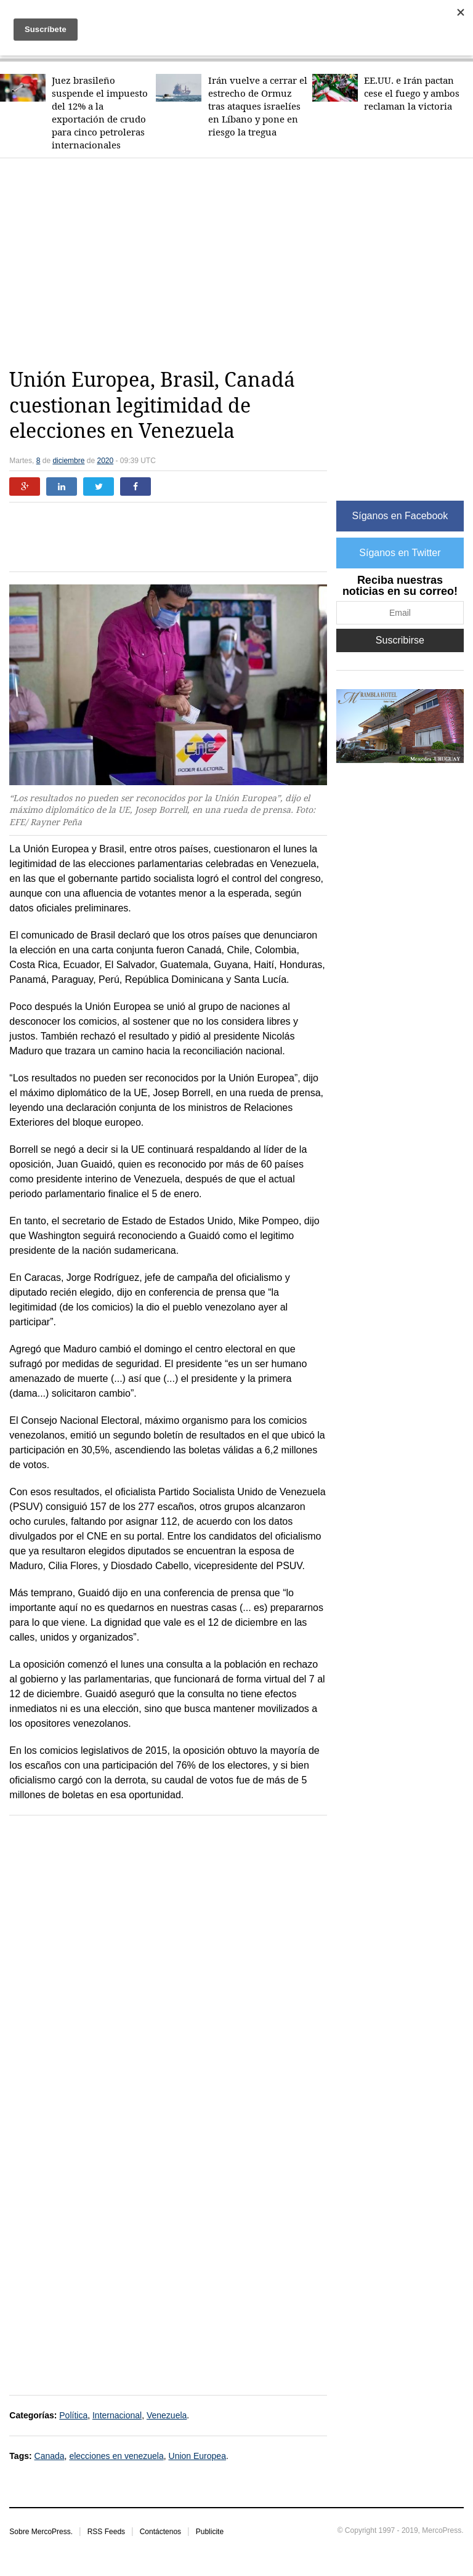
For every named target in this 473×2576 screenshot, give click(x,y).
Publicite (210, 2531)
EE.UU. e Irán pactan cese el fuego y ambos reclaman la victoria (411, 93)
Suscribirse (400, 640)
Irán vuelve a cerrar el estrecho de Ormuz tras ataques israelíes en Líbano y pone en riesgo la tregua (257, 106)
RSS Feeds (106, 2531)
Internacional (117, 2415)
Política (73, 2415)
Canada (49, 2456)
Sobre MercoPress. (41, 2531)
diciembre (68, 460)
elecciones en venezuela (116, 2456)
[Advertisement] (240, 263)
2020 (105, 460)
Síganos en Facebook (400, 516)
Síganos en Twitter (399, 552)
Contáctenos (160, 2531)
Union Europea (197, 2456)
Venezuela (167, 2415)
